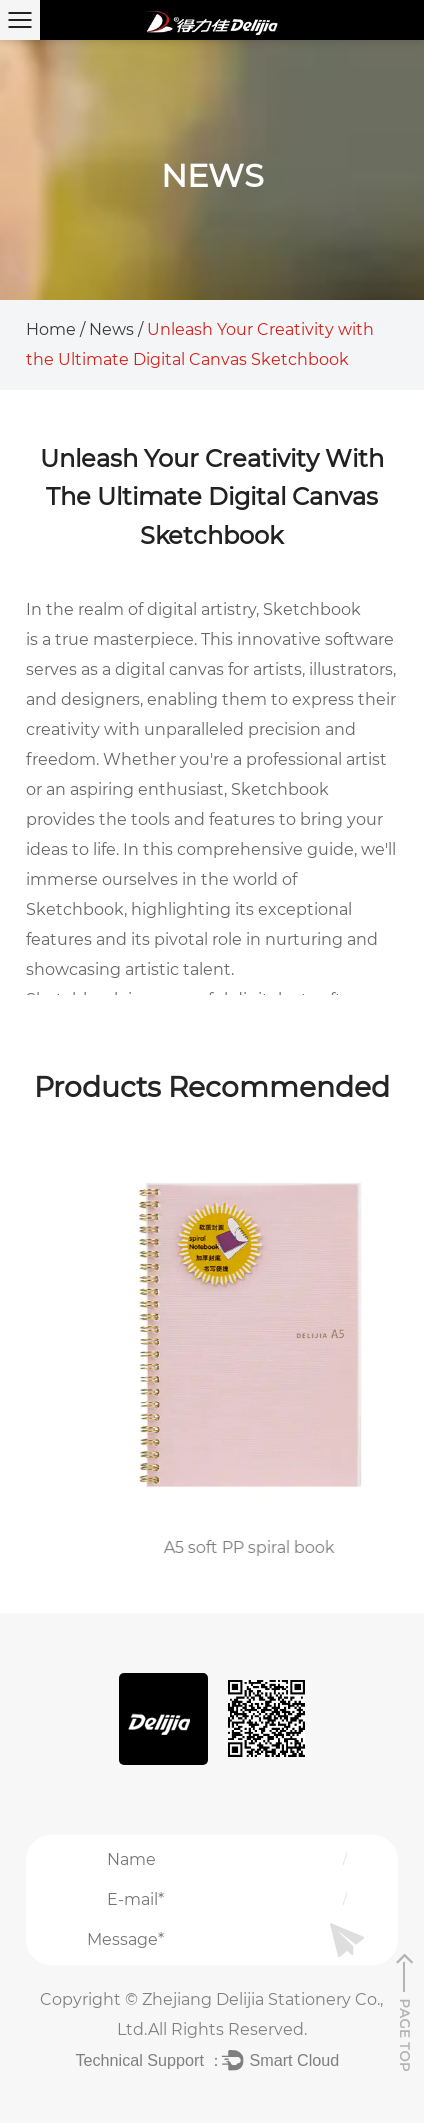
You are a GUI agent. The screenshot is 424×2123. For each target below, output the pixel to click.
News (111, 329)
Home (51, 329)
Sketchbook (312, 609)
